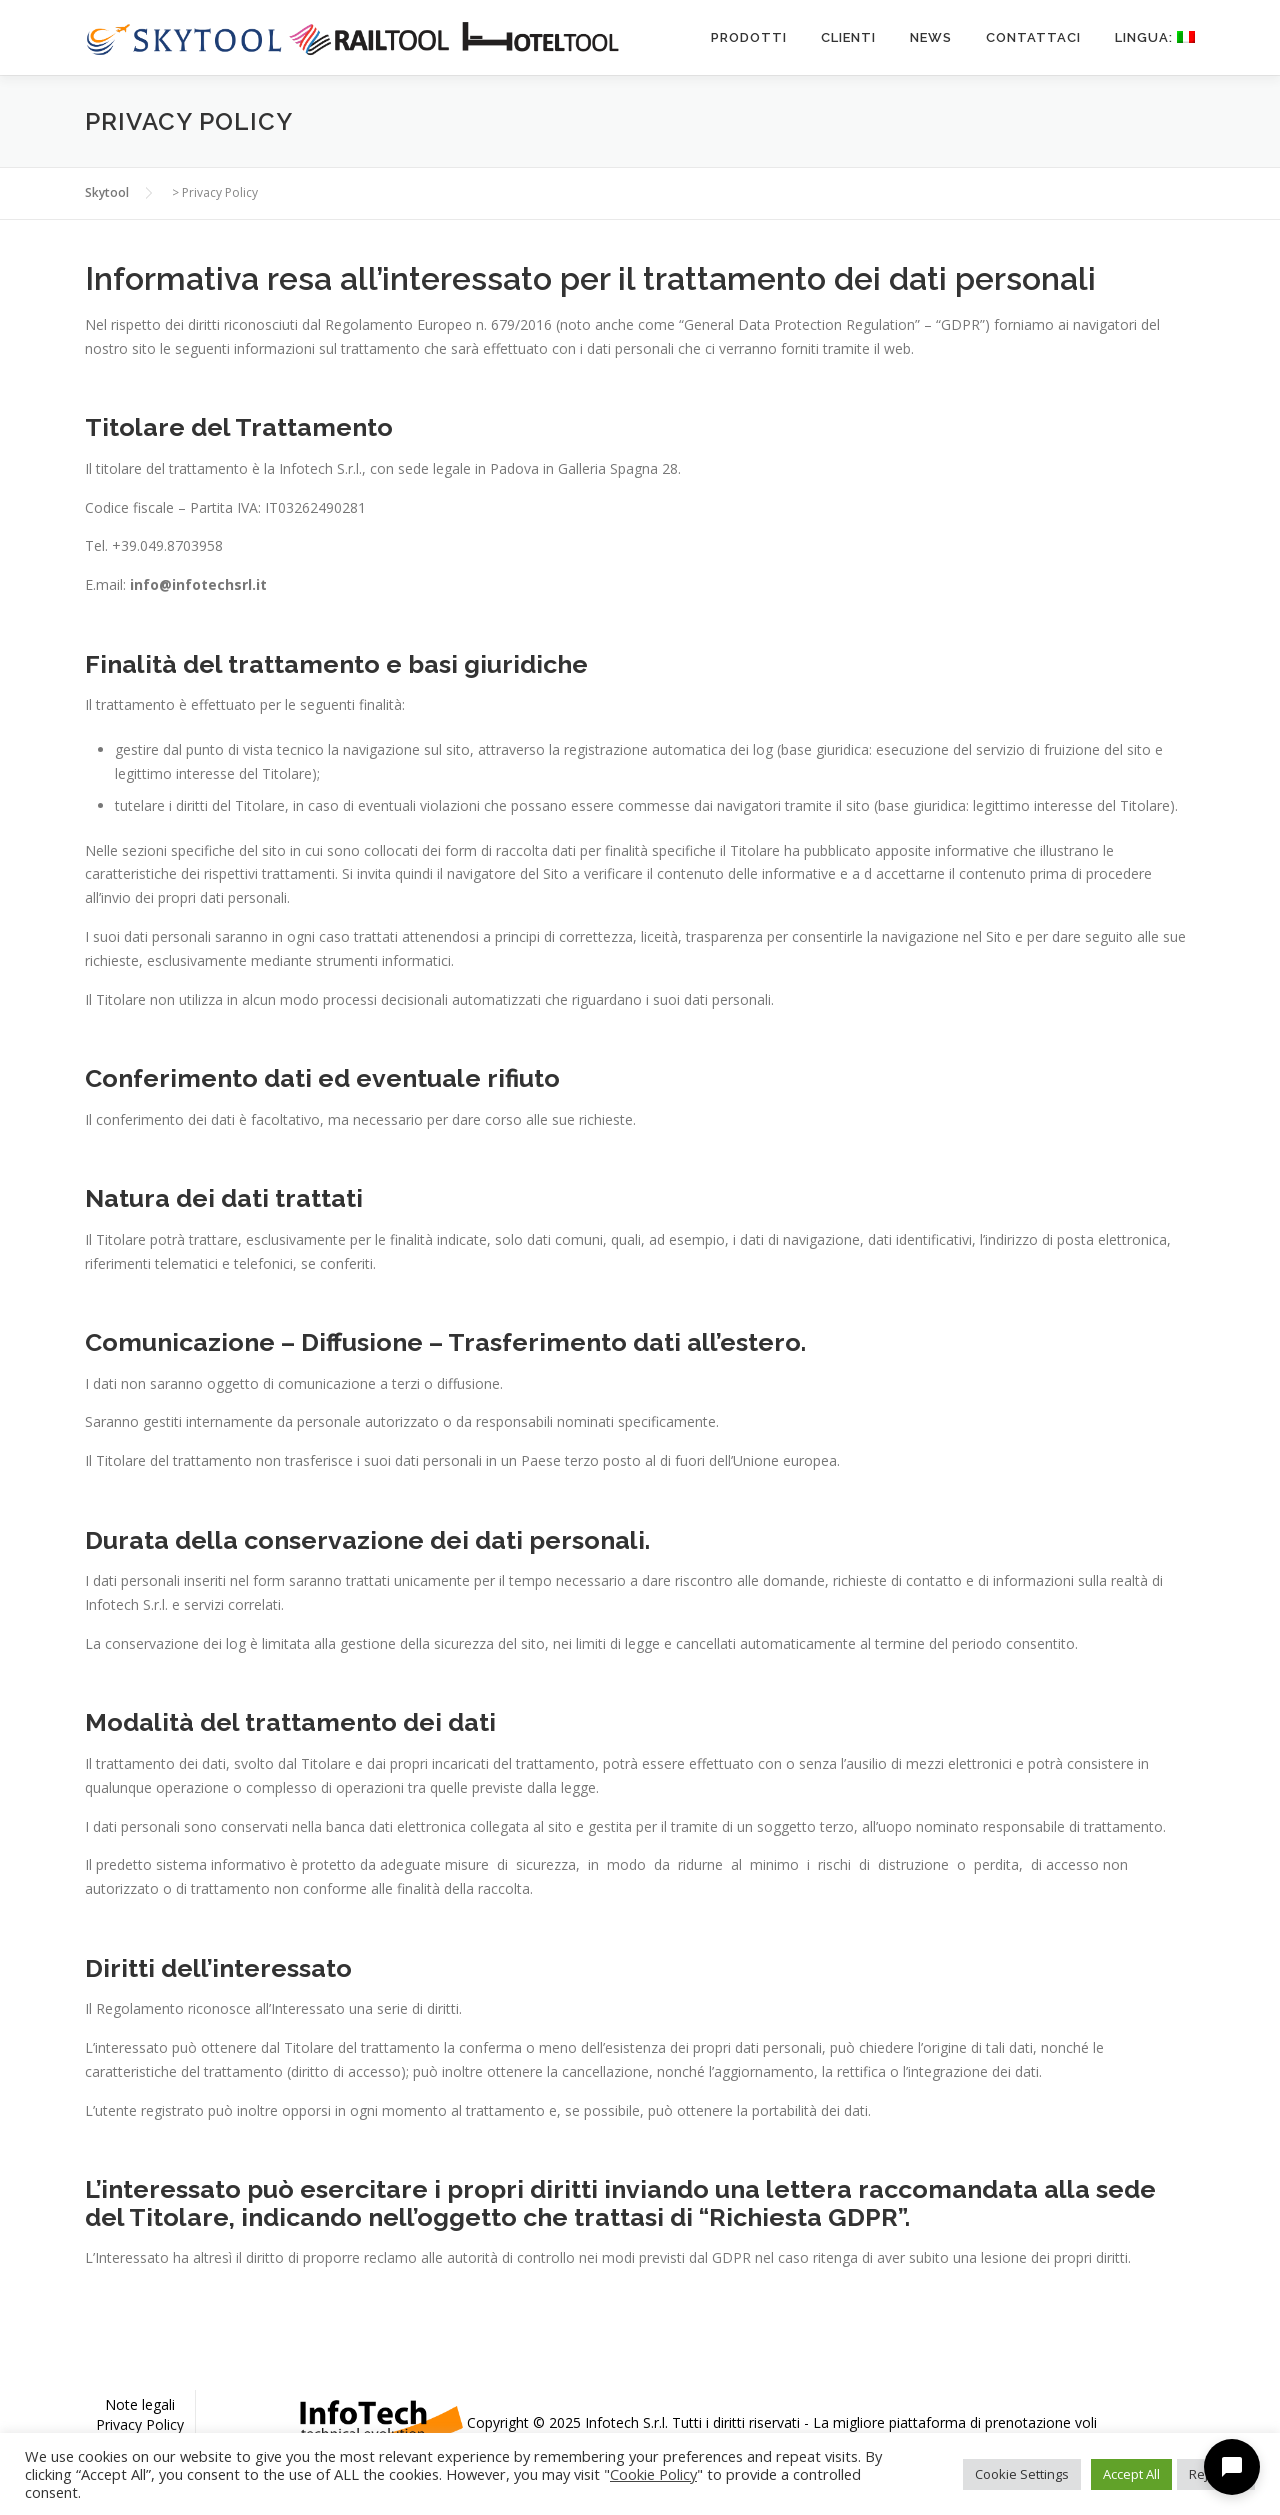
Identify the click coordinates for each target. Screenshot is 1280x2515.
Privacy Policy (140, 2424)
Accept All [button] (1131, 2474)
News (931, 37)
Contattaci (1033, 37)
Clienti (848, 37)
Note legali (140, 2404)
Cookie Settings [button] (1022, 2474)
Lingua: (1155, 37)
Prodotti (749, 37)
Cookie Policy (653, 2474)
